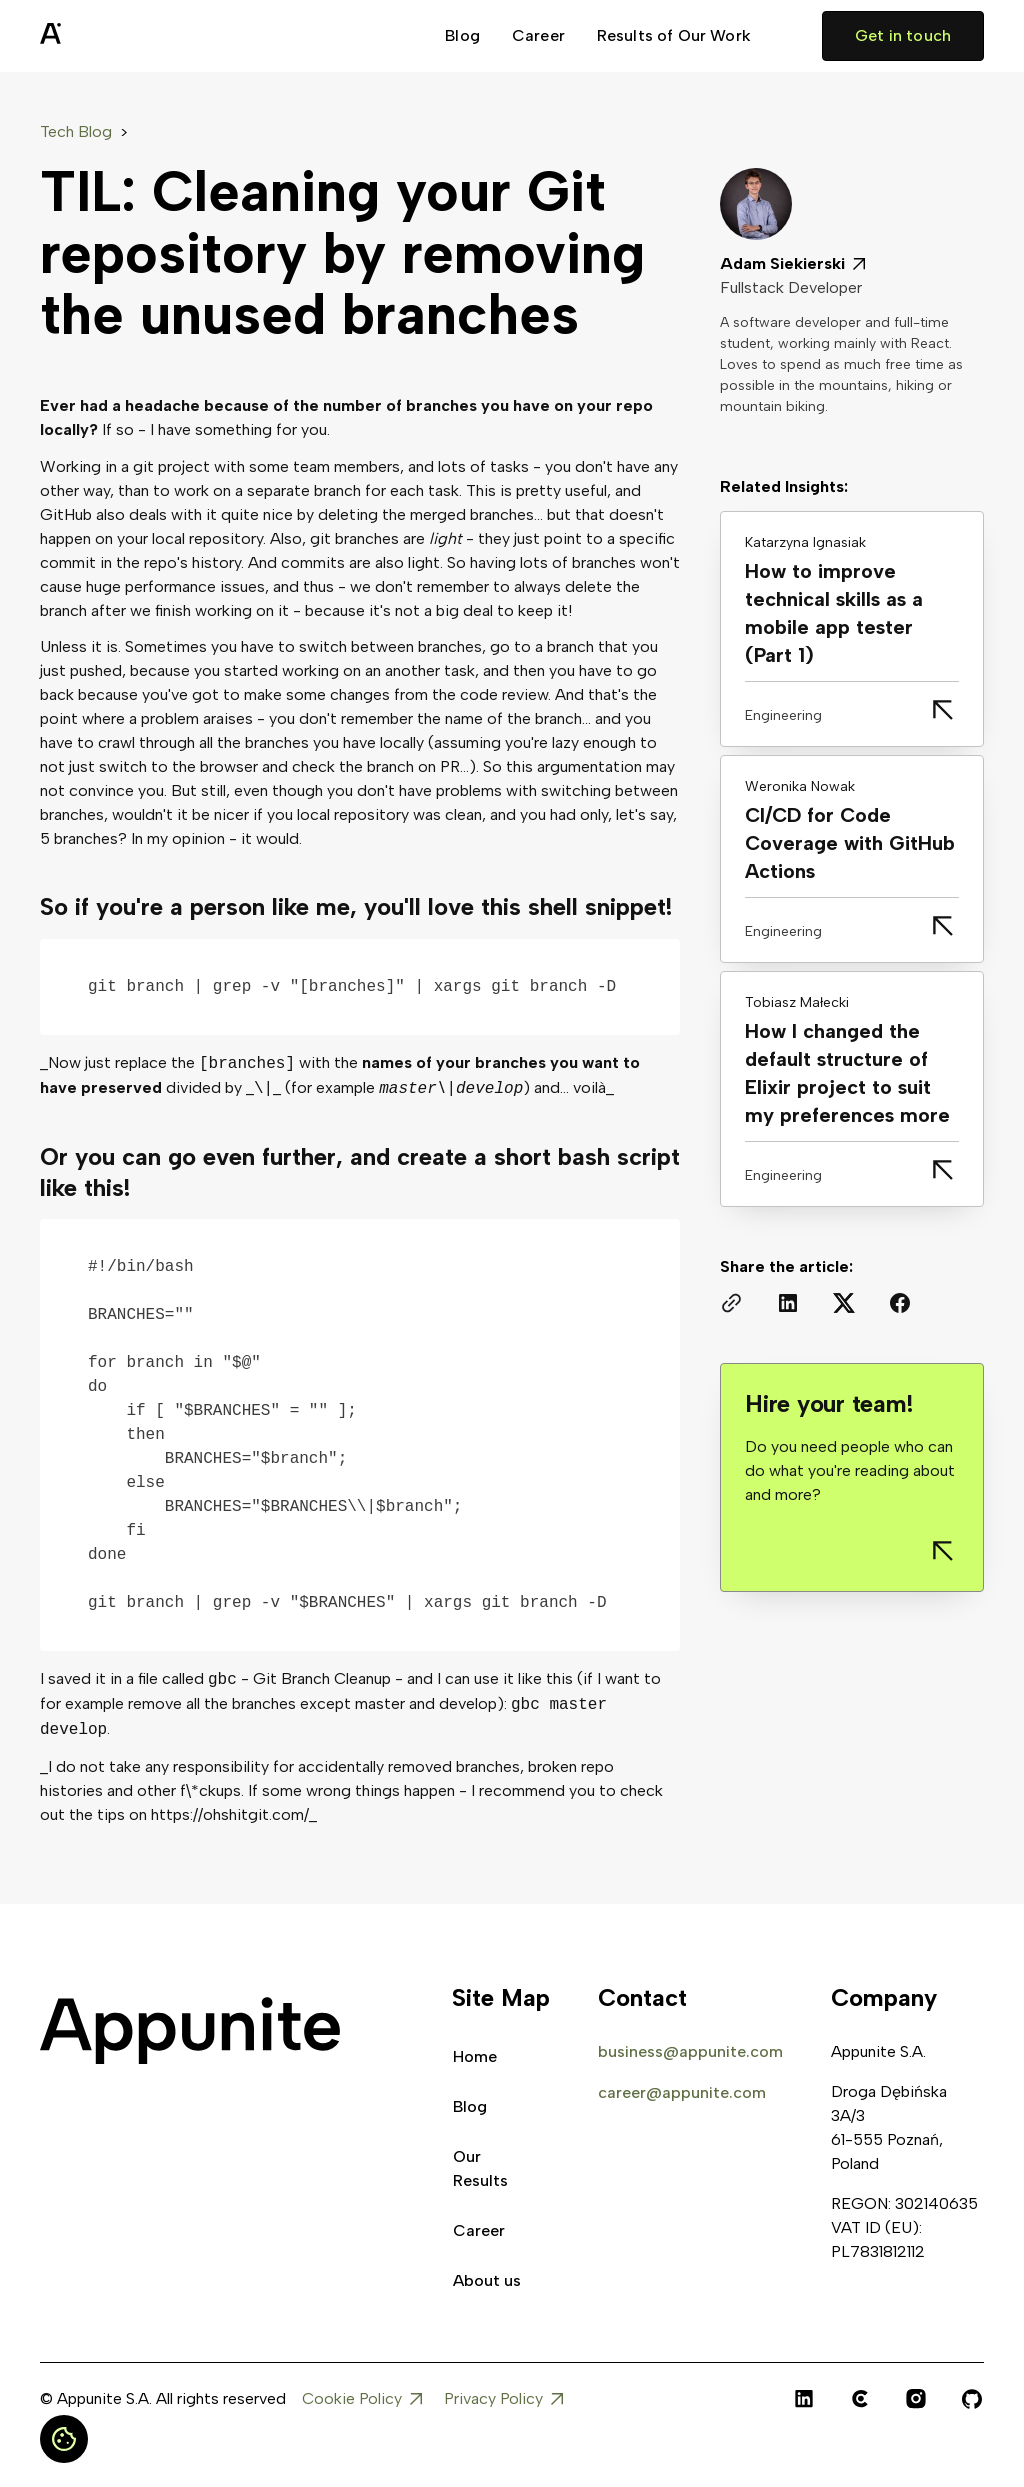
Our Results (480, 2168)
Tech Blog (76, 131)
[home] (100, 36)
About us (487, 2280)
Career (538, 35)
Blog (462, 35)
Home (475, 2056)
